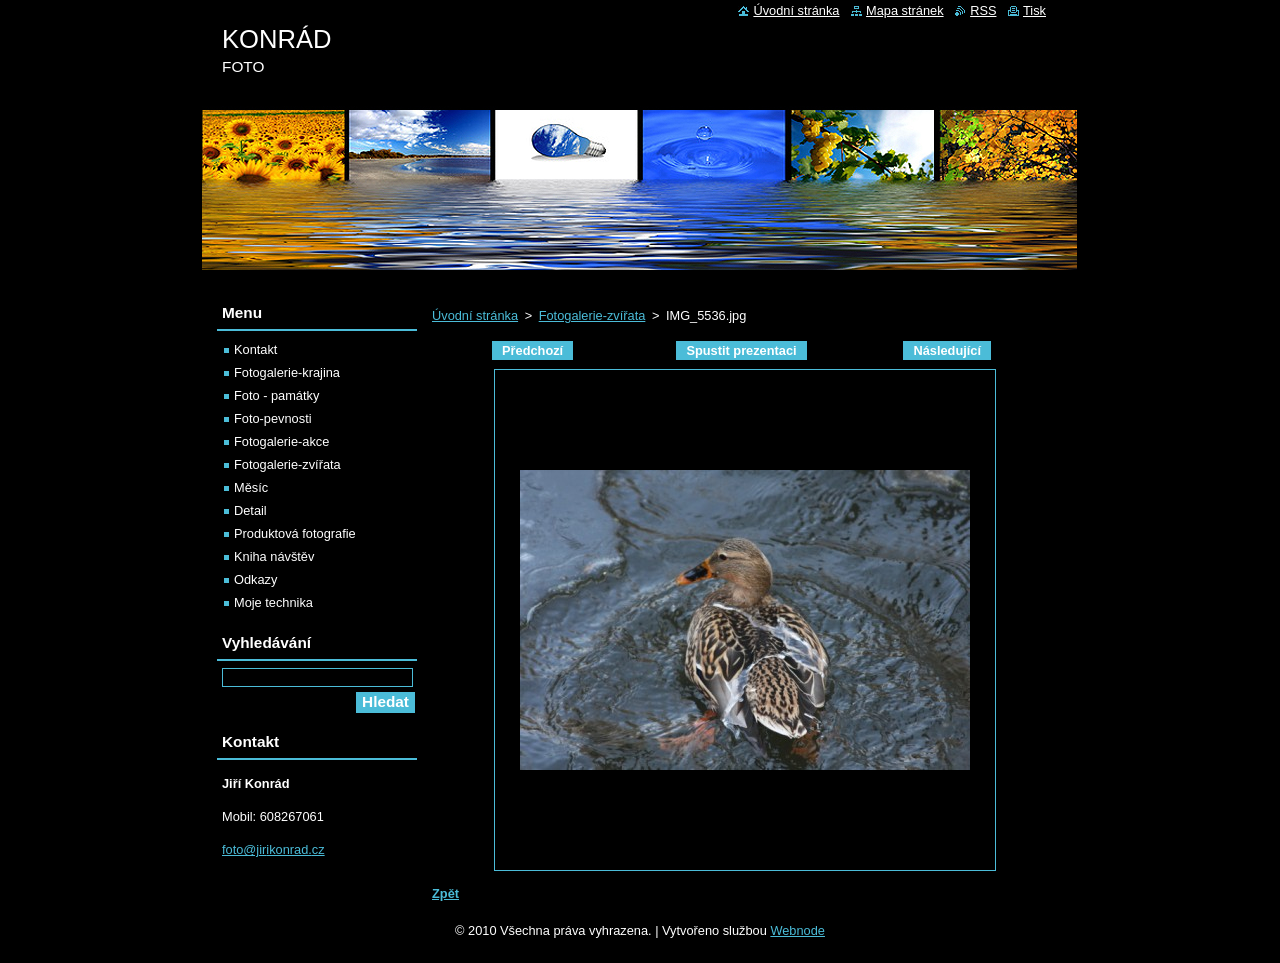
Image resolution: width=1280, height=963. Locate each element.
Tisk (1034, 10)
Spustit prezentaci (741, 350)
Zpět (445, 893)
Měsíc (251, 487)
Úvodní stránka (475, 315)
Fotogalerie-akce (281, 441)
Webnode (797, 930)
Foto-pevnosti (273, 418)
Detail (250, 510)
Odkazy (255, 579)
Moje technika (273, 602)
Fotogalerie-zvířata (592, 315)
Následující (947, 350)
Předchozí (532, 350)
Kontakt (255, 349)
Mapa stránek (905, 10)
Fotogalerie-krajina (287, 372)
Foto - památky (276, 395)
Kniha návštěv (274, 556)
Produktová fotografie (295, 533)
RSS (983, 10)
